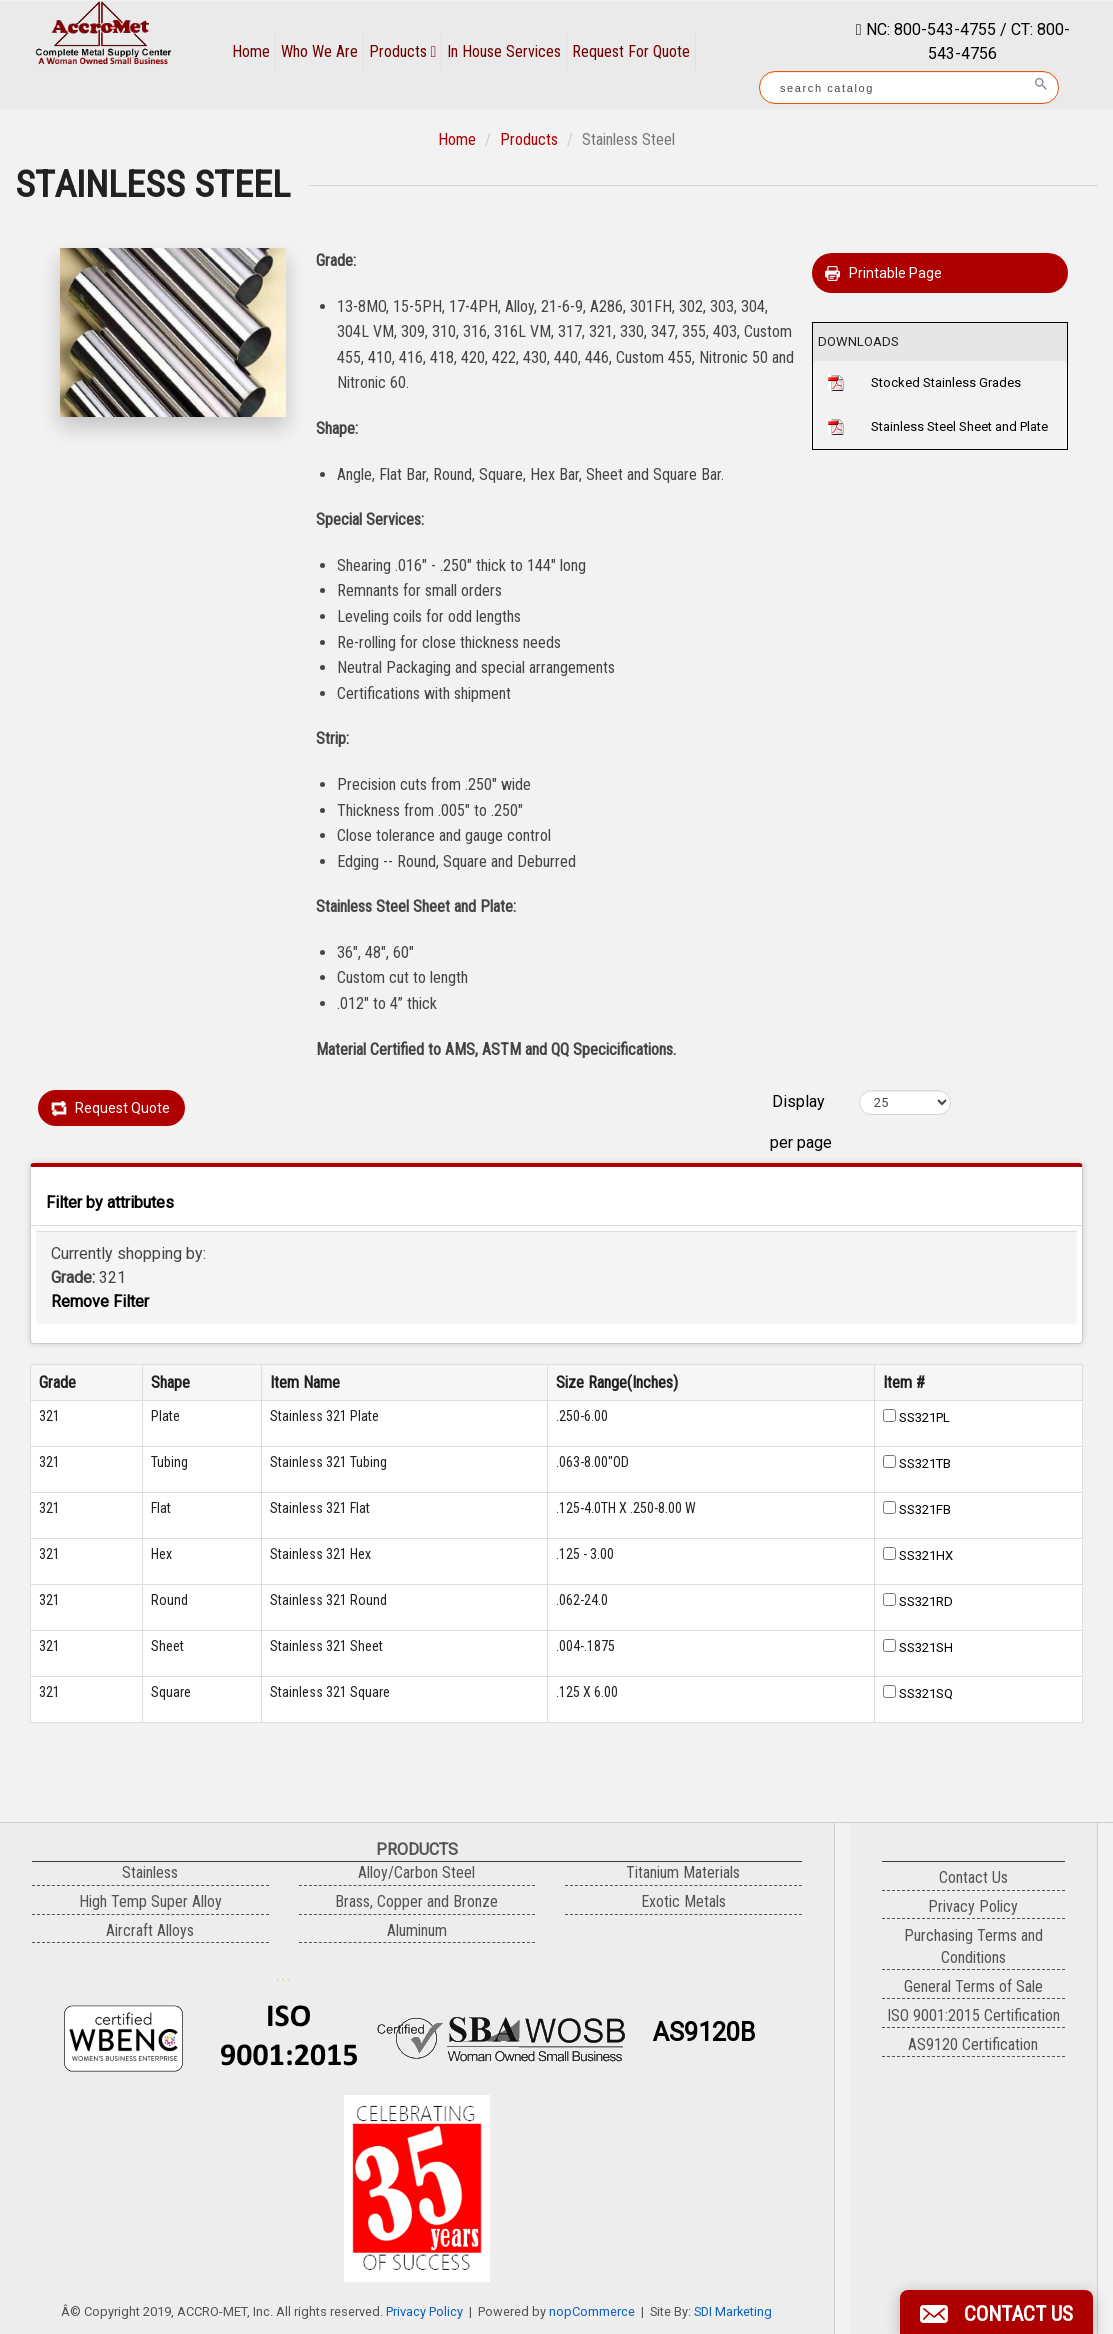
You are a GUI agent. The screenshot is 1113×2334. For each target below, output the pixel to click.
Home (251, 51)
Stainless (150, 1872)
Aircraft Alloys (150, 1930)
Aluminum (417, 1930)
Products (403, 51)
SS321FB (925, 1509)
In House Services (504, 51)
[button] (996, 2312)
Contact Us (973, 1877)
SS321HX (926, 1555)
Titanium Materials (683, 1872)
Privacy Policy (424, 2311)
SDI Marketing (733, 2311)
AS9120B (704, 2032)
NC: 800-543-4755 (929, 29)
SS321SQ (926, 1693)
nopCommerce (592, 2311)
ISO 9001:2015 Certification (973, 2015)
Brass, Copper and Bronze (416, 1901)
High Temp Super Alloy (150, 1901)
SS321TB (925, 1463)
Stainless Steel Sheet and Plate (959, 426)
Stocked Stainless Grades (946, 382)
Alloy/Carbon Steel (416, 1872)
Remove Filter (100, 1301)
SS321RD (926, 1601)
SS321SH (926, 1647)
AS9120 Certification (973, 2044)
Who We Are (319, 51)
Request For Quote (631, 51)
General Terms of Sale (973, 1986)
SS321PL (924, 1417)
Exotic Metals (683, 1901)
